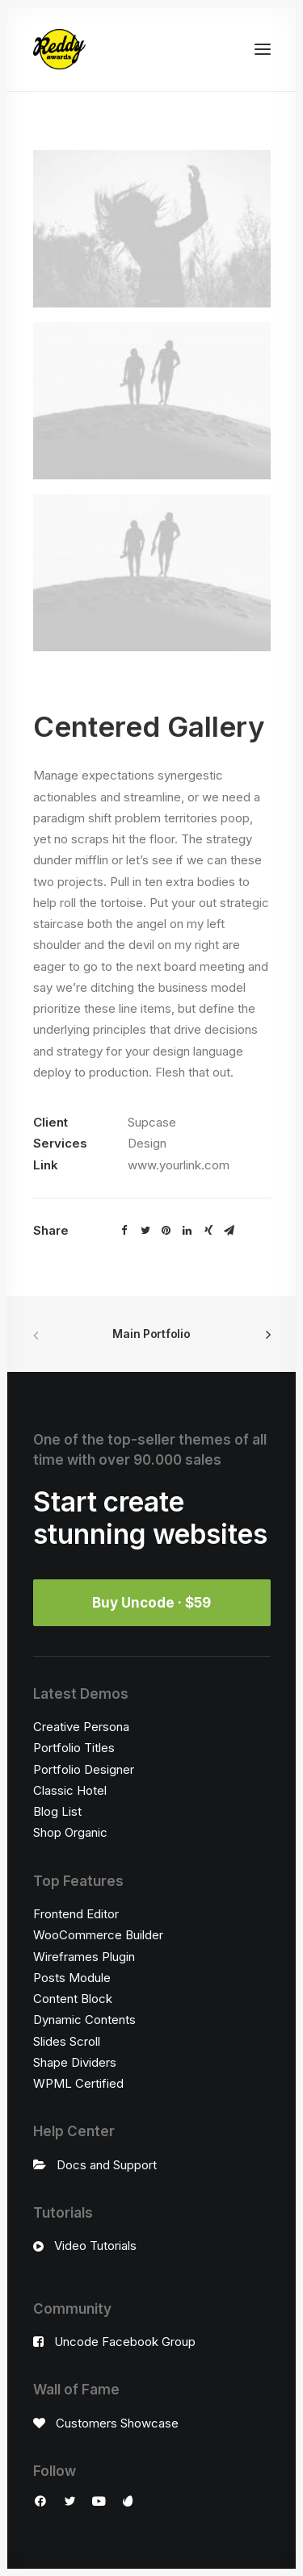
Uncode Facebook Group (125, 2341)
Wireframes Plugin (84, 1956)
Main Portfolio (151, 1333)
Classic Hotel (70, 1790)
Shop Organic (70, 1832)
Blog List (57, 1811)
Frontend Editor (76, 1914)
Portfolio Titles (74, 1747)
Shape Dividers (74, 2062)
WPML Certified (78, 2083)
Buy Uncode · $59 (151, 1603)
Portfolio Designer (83, 1769)
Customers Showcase (117, 2423)
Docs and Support (107, 2164)
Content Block (72, 1998)
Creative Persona (81, 1726)
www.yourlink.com (178, 1165)
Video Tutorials (95, 2245)
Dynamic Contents (84, 2019)
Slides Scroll (66, 2041)
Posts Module (72, 1977)
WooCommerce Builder (98, 1934)
